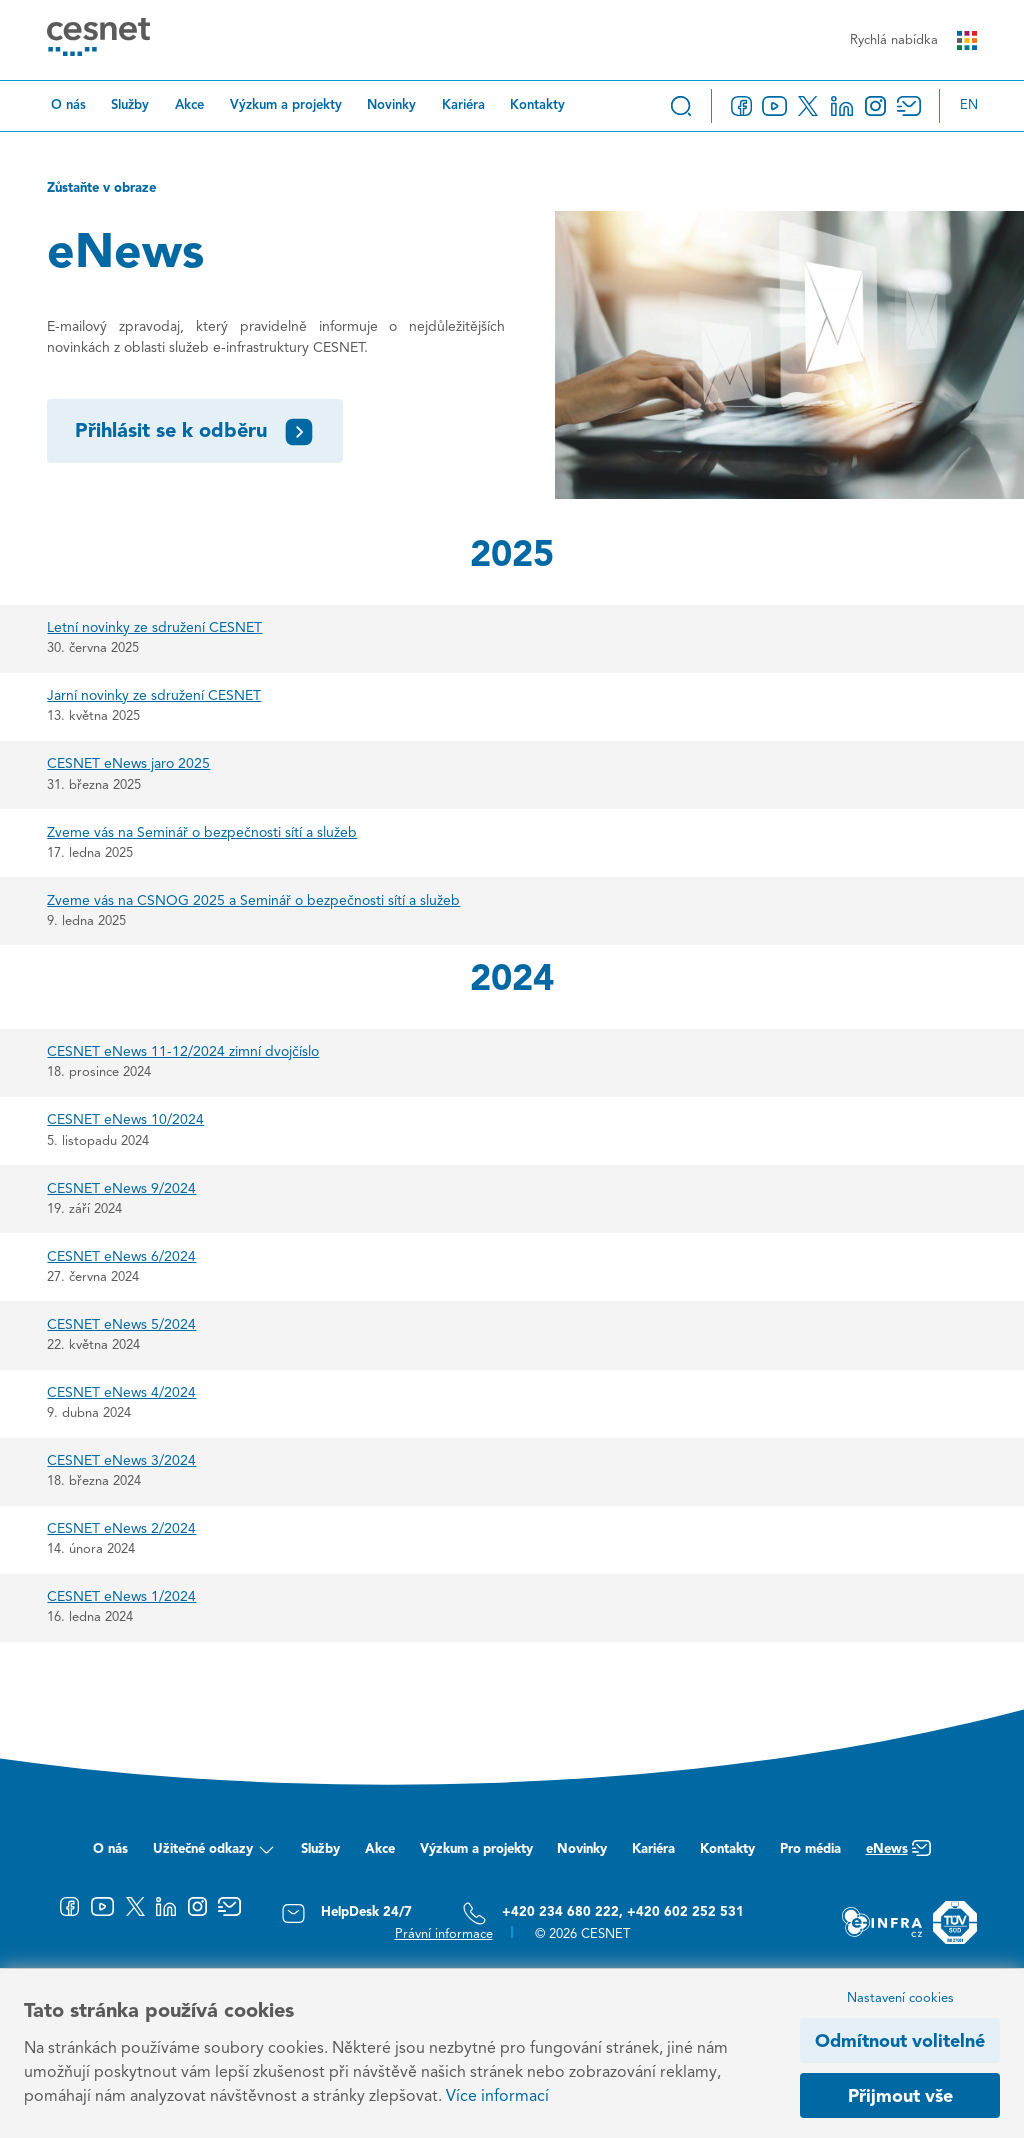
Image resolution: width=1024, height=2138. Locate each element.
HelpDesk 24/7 (346, 1913)
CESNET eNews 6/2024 (121, 1257)
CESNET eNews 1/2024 (121, 1597)
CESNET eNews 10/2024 (125, 1120)
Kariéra (463, 105)
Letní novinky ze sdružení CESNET (154, 628)
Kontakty (537, 105)
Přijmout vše (900, 2097)
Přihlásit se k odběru (195, 432)
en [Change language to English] (969, 105)
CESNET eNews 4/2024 (121, 1393)
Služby (130, 105)
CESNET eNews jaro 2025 (128, 764)
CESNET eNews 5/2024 (121, 1325)
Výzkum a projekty (286, 105)
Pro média (810, 1849)
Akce (189, 105)
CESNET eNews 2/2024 (121, 1529)
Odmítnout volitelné (900, 2042)
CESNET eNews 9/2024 (121, 1189)
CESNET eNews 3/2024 (121, 1461)
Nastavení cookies (900, 1998)
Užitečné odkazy (214, 1854)
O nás (68, 105)
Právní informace (444, 1934)
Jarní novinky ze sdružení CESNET (154, 696)
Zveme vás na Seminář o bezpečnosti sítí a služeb (202, 833)
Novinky (391, 105)
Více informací (497, 2097)
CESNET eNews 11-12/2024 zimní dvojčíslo (183, 1052)
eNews (898, 1854)
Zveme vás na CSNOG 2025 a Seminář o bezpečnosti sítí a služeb (253, 901)
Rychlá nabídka (913, 40)
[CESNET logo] (98, 40)
